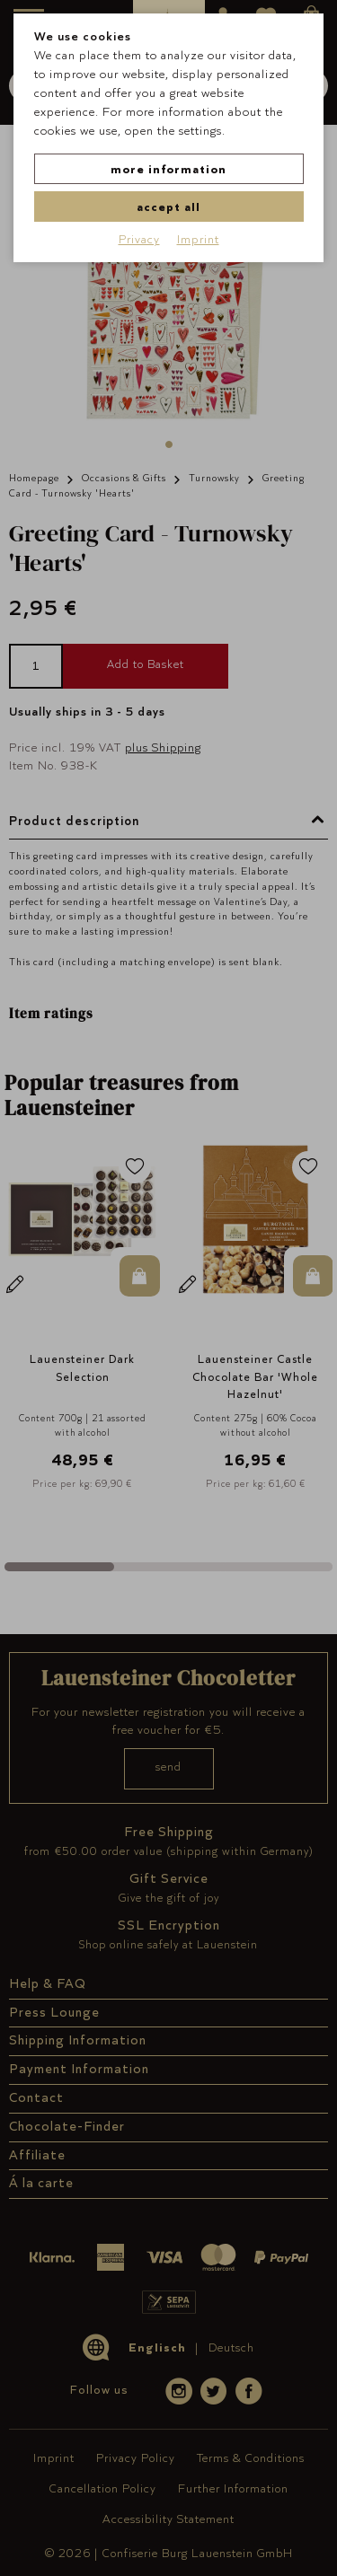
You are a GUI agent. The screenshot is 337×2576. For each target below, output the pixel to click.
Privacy (139, 239)
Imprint (198, 239)
